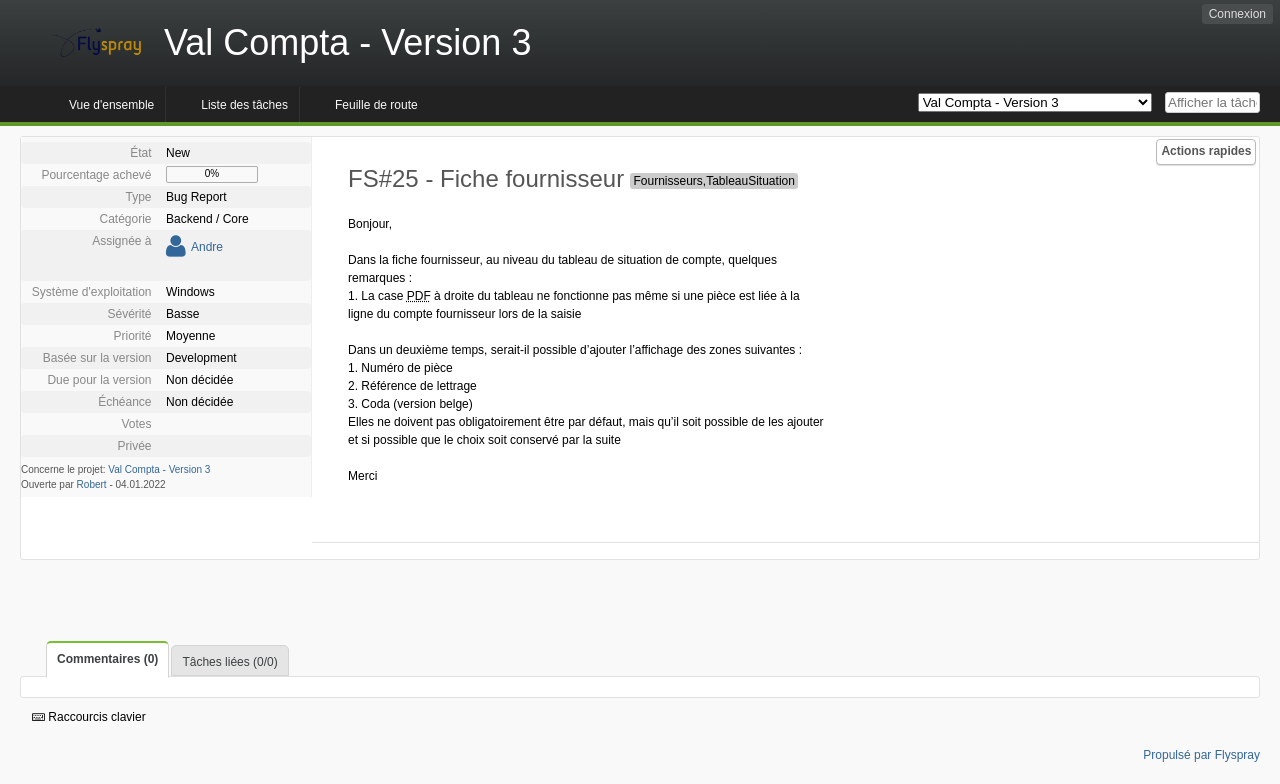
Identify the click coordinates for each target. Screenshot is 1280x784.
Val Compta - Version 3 (159, 469)
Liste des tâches (244, 105)
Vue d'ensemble (111, 105)
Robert (92, 484)
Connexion (1237, 14)
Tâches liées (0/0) (229, 662)
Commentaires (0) (107, 659)
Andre (207, 247)
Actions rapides (1206, 151)
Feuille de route (376, 105)
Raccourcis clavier (89, 717)
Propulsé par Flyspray (1201, 755)
